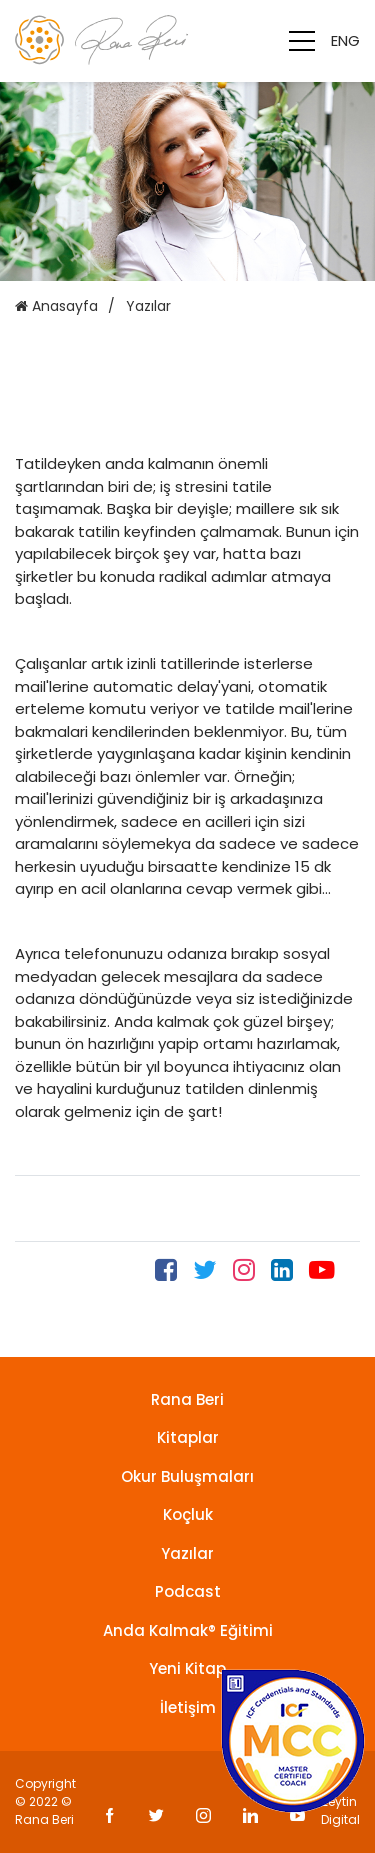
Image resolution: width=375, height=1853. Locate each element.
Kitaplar (188, 1437)
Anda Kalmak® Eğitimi (188, 1630)
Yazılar (187, 1553)
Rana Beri (187, 1399)
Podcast (188, 1591)
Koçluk (188, 1514)
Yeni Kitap (187, 1668)
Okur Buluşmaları (187, 1476)
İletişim (188, 1707)
